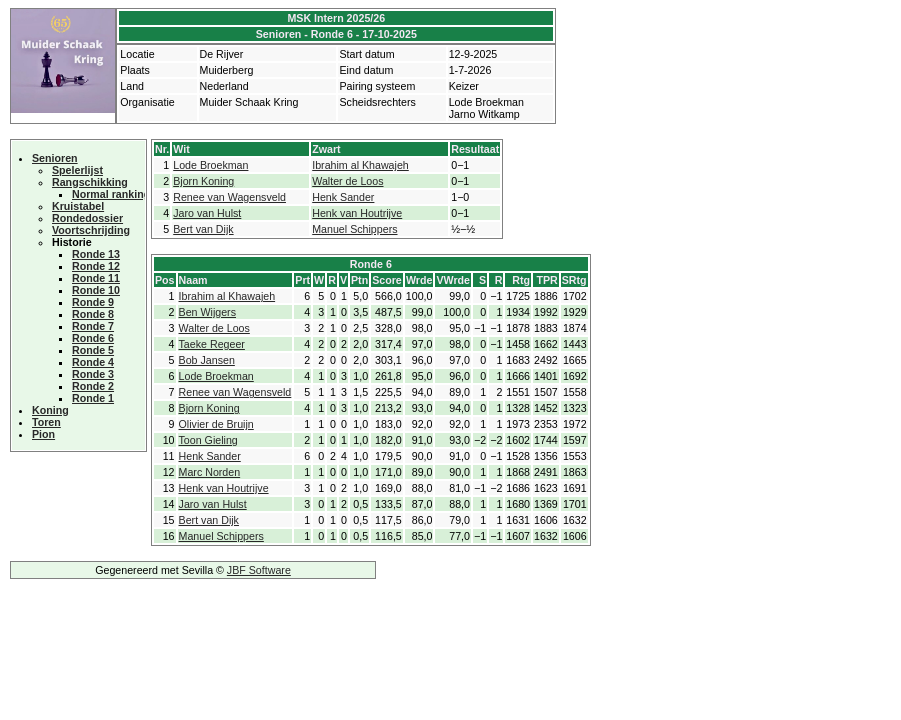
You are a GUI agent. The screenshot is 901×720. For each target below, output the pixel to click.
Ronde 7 (93, 326)
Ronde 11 (96, 278)
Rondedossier (87, 218)
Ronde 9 (93, 302)
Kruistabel (78, 206)
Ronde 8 (93, 314)
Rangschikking (90, 182)
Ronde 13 (96, 254)
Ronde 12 (96, 266)
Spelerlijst (77, 170)
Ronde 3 (93, 374)
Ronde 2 (93, 386)
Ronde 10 (96, 290)
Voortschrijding (91, 230)
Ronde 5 (93, 350)
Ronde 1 (93, 398)
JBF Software (259, 570)
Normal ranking (111, 194)
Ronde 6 (93, 338)
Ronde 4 (93, 362)
